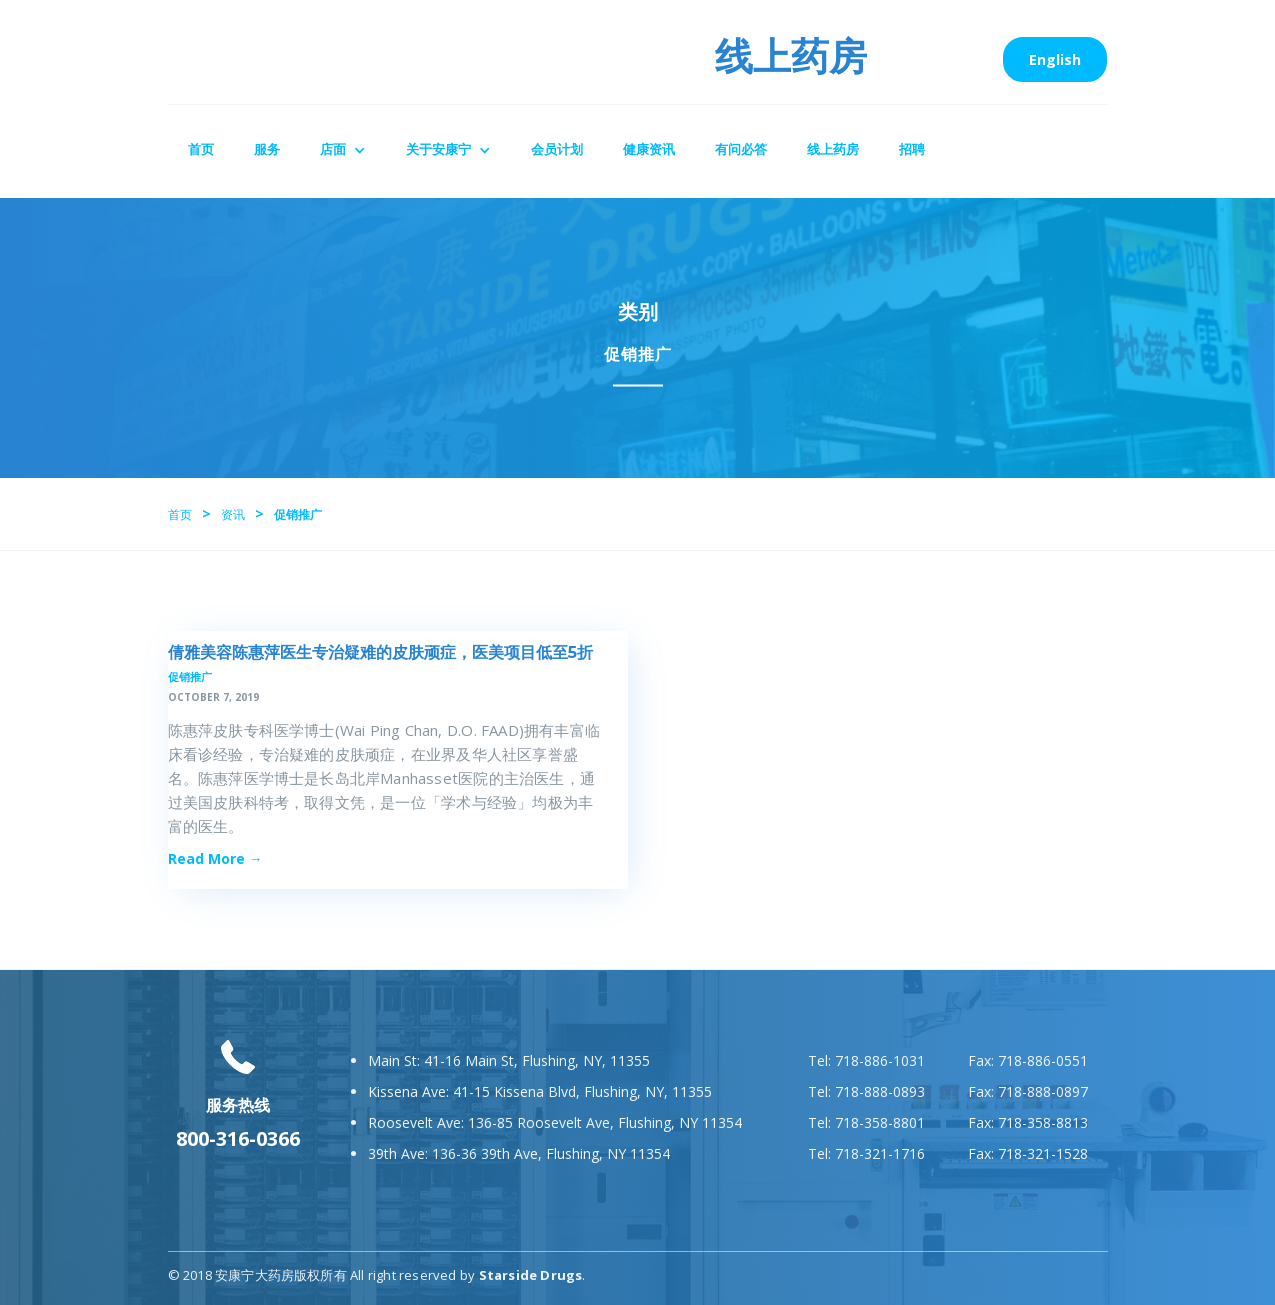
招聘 (912, 149)
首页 (201, 149)
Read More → (215, 858)
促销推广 (190, 676)
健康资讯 (649, 149)
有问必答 (741, 149)
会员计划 (557, 149)
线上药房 (833, 149)
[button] (343, 151)
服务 (267, 149)
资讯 (233, 514)
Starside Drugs (531, 1275)
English (1055, 59)
